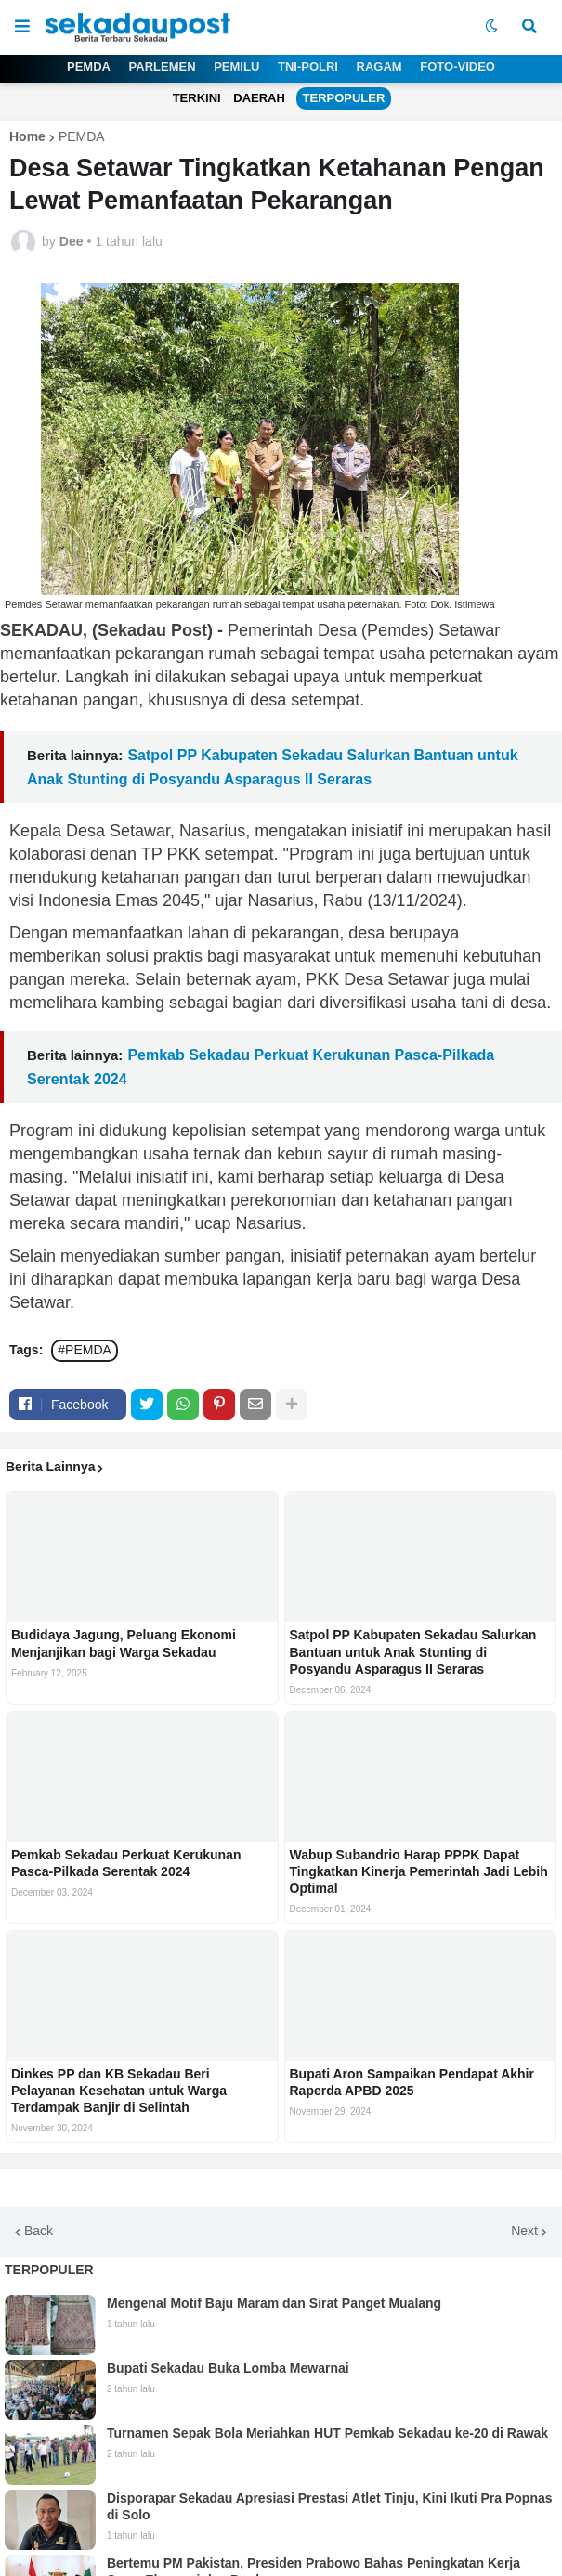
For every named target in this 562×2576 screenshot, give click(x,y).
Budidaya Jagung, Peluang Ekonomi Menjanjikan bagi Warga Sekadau (123, 1643)
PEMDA (89, 66)
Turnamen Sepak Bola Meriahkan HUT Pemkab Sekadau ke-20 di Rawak (327, 2433)
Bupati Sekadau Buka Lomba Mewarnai (228, 2368)
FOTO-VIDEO (457, 66)
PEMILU (236, 66)
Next (524, 2230)
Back (38, 2230)
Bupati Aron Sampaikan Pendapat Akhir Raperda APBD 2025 (412, 2082)
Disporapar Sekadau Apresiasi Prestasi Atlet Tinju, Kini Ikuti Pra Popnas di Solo (330, 2506)
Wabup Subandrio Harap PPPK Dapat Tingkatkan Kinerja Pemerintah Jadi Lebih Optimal (419, 1871)
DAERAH (259, 98)
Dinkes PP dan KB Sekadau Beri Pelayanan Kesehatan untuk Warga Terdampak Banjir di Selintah (119, 2090)
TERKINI (197, 98)
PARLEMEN (162, 66)
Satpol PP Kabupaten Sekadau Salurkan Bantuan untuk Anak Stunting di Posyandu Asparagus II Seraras (413, 1651)
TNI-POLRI (308, 66)
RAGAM (379, 66)
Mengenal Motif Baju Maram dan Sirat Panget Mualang (274, 2303)
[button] (22, 27)
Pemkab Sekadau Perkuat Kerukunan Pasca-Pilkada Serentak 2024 (126, 1863)
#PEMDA (84, 1349)
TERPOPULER (344, 98)
